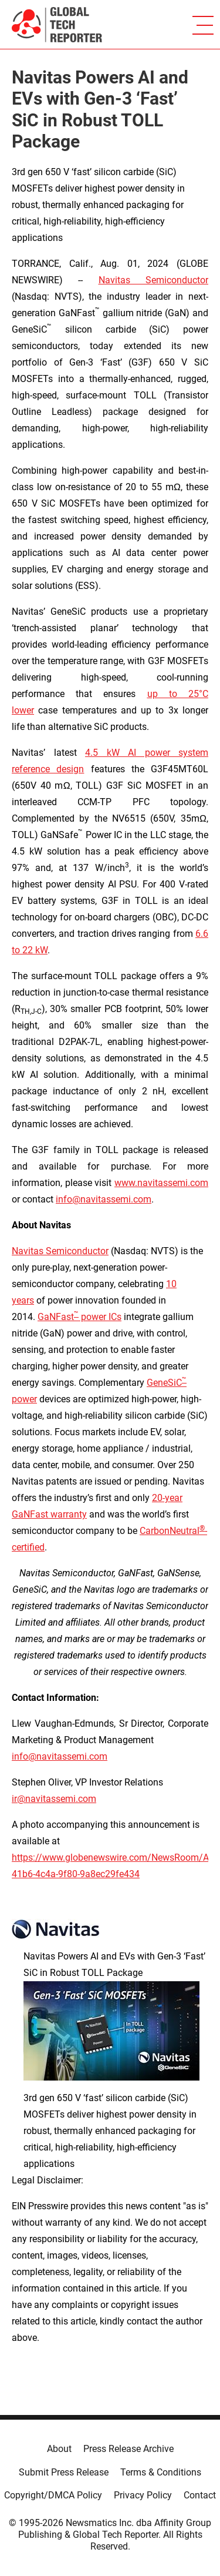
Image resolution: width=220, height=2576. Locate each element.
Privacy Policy (143, 2495)
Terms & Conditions (160, 2472)
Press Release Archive (128, 2448)
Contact (200, 2495)
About (59, 2448)
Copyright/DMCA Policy (53, 2495)
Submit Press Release (64, 2472)
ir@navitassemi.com (54, 1798)
